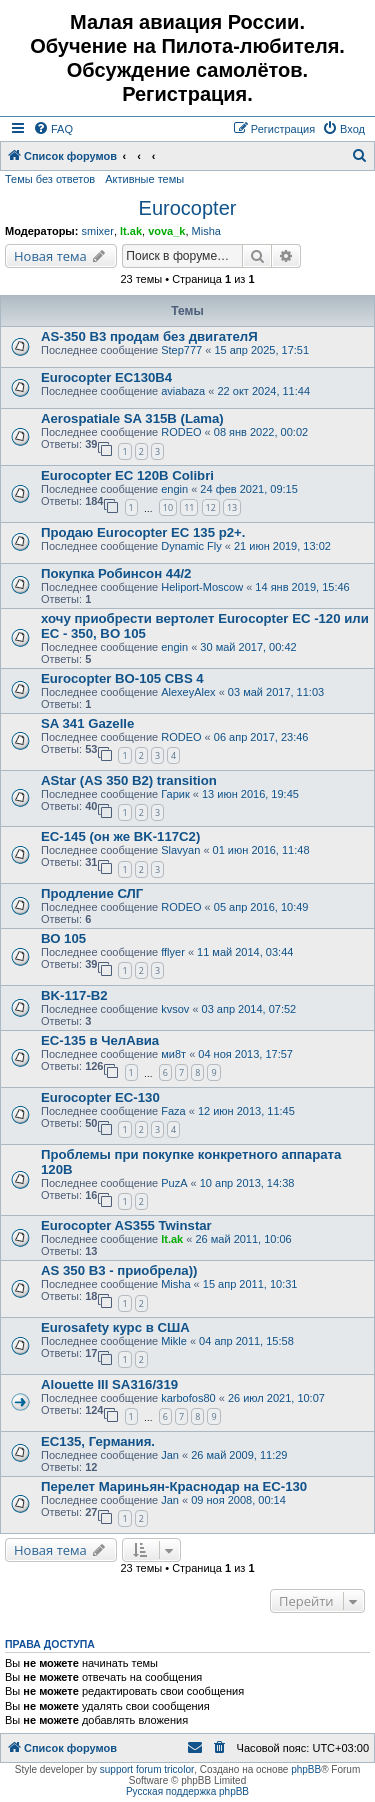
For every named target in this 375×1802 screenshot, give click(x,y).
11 (189, 507)
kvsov (175, 1009)
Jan (170, 1455)
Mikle (174, 1341)
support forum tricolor (147, 1769)
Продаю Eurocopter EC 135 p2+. (143, 532)
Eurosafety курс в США (115, 1327)
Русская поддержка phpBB (187, 1791)
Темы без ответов (50, 179)
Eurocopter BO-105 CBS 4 (122, 678)
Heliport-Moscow (202, 587)
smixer (97, 231)
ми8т (173, 1054)
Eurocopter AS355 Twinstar (126, 1225)
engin (174, 489)
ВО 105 (63, 938)
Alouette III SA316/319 (109, 1384)
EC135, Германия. (98, 1441)
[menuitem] (53, 129)
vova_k (166, 231)
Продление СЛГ (92, 893)
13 (232, 507)
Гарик (175, 794)
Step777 (181, 350)
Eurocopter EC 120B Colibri (127, 475)
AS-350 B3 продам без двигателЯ (149, 336)
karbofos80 (188, 1398)
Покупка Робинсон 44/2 (116, 573)
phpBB (306, 1769)
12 (211, 507)
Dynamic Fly (191, 546)
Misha (206, 231)
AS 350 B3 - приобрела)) (119, 1270)
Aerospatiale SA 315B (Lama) (132, 418)
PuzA (174, 1183)
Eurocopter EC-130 (100, 1097)
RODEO (181, 432)
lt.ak (131, 231)
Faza (173, 1111)
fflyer (173, 952)
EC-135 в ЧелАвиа (100, 1040)
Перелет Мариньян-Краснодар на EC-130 (174, 1486)
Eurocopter (188, 208)
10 (168, 507)
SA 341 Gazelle (87, 723)
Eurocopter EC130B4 (106, 377)
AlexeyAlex (188, 692)
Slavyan (180, 850)
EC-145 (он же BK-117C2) (120, 836)
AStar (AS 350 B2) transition (129, 780)
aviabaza (183, 391)
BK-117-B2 (74, 995)
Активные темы (144, 179)
